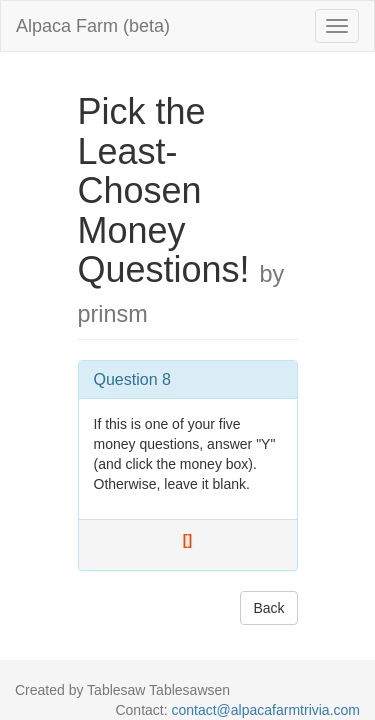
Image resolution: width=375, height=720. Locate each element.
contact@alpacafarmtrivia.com (265, 710)
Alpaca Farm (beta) (93, 26)
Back (268, 608)
